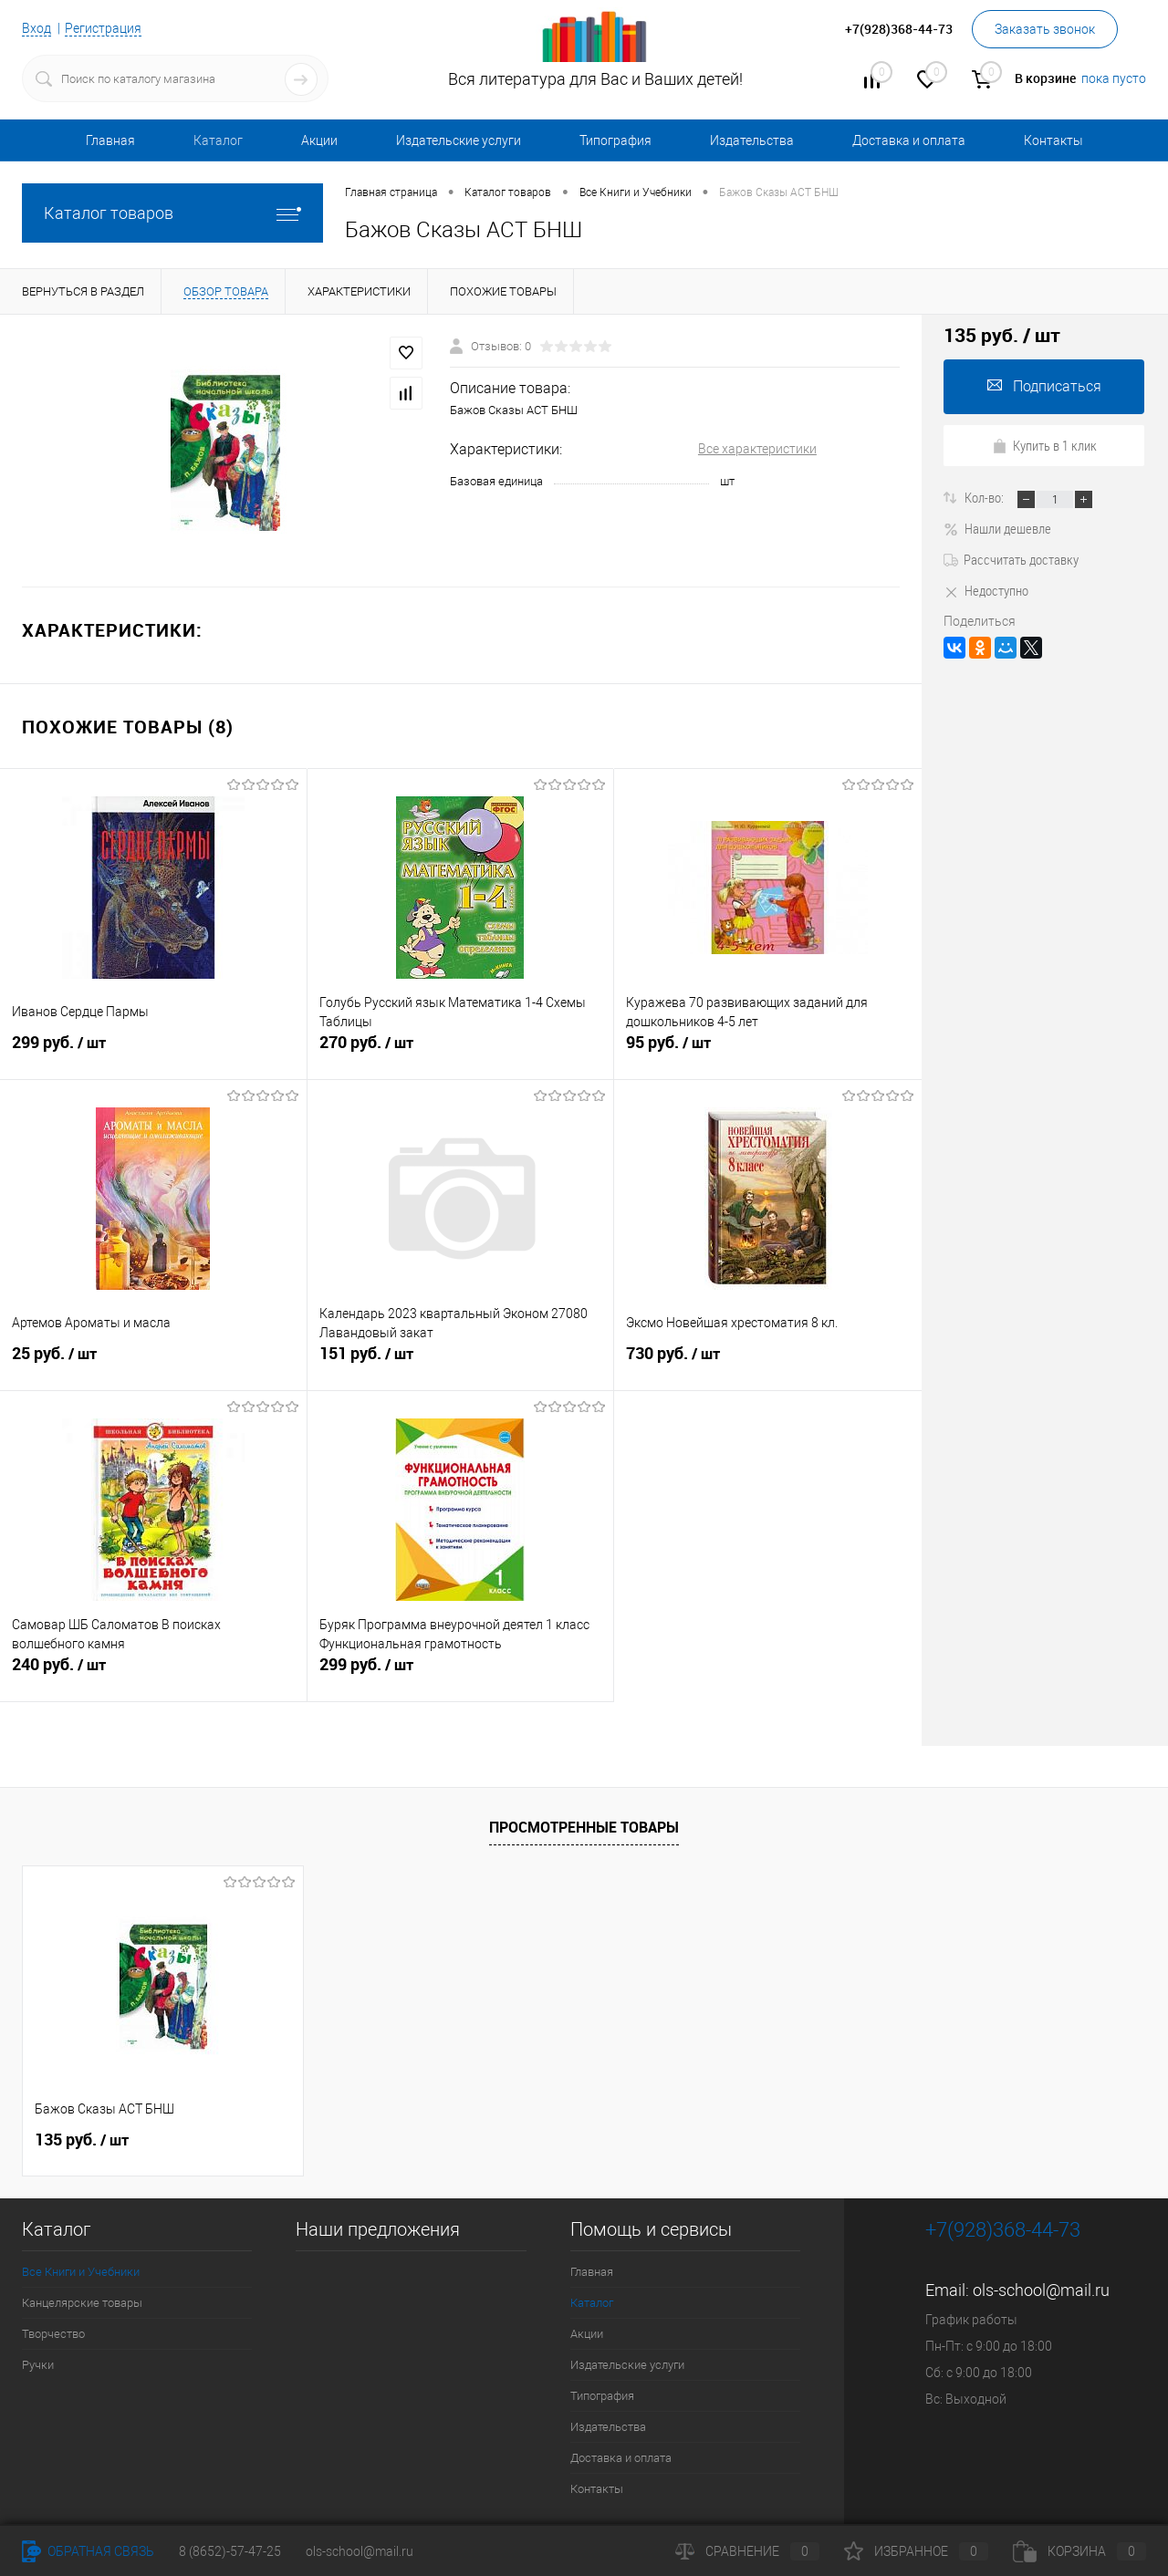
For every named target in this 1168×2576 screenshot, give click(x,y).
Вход (36, 28)
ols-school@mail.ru (1041, 2290)
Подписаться (1044, 386)
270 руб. (460, 1050)
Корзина (1079, 2551)
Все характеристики (757, 448)
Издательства (752, 140)
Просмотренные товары (584, 1827)
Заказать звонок (1045, 29)
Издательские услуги (458, 140)
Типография (615, 140)
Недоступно (986, 590)
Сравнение (747, 2551)
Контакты (1053, 140)
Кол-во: (985, 497)
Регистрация (103, 28)
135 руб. (82, 2140)
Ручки (38, 2365)
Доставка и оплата (908, 140)
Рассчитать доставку (1011, 559)
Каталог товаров (172, 213)
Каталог (218, 140)
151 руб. (460, 1361)
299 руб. (153, 1050)
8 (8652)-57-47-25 (230, 2551)
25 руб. (153, 1361)
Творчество (53, 2334)
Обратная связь (88, 2551)
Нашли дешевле (997, 528)
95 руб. (768, 1050)
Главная (110, 140)
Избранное (916, 2551)
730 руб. (768, 1361)
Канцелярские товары (82, 2303)
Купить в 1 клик (1044, 445)
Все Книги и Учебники (81, 2272)
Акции (319, 140)
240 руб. (153, 1672)
